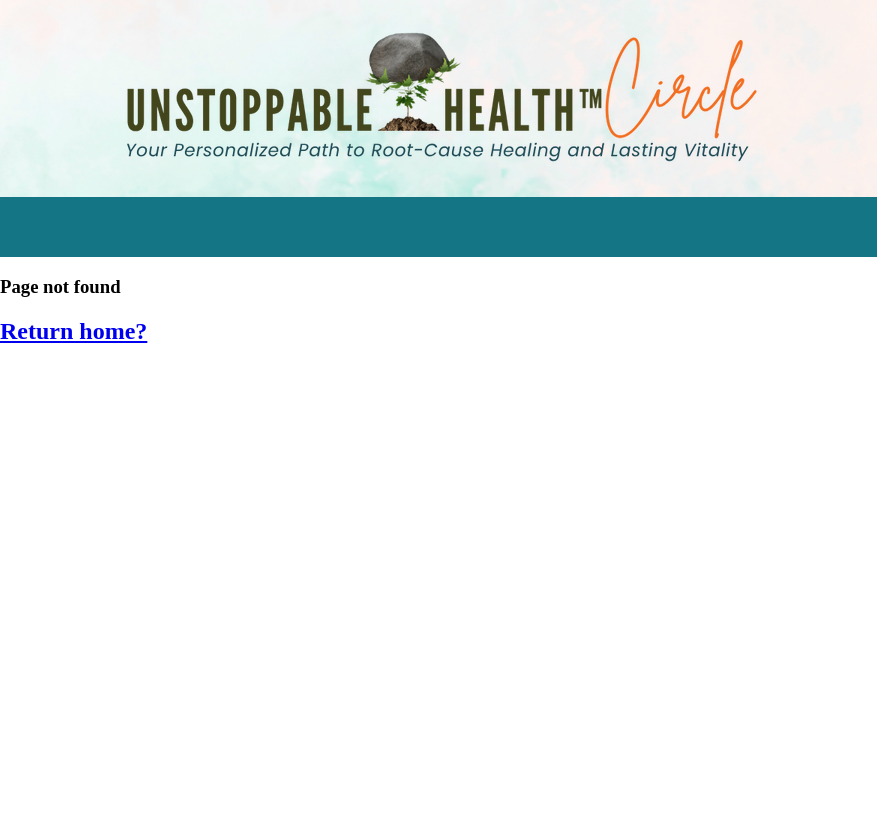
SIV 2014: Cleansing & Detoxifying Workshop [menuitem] (193, 758)
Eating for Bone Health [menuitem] (106, 572)
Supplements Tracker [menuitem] (103, 526)
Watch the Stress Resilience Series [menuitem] (155, 433)
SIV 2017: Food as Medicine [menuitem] (123, 619)
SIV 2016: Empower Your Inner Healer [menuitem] (160, 665)
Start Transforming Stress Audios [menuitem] (151, 387)
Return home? (73, 331)
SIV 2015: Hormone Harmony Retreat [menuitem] (161, 711)
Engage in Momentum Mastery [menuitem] (139, 479)
